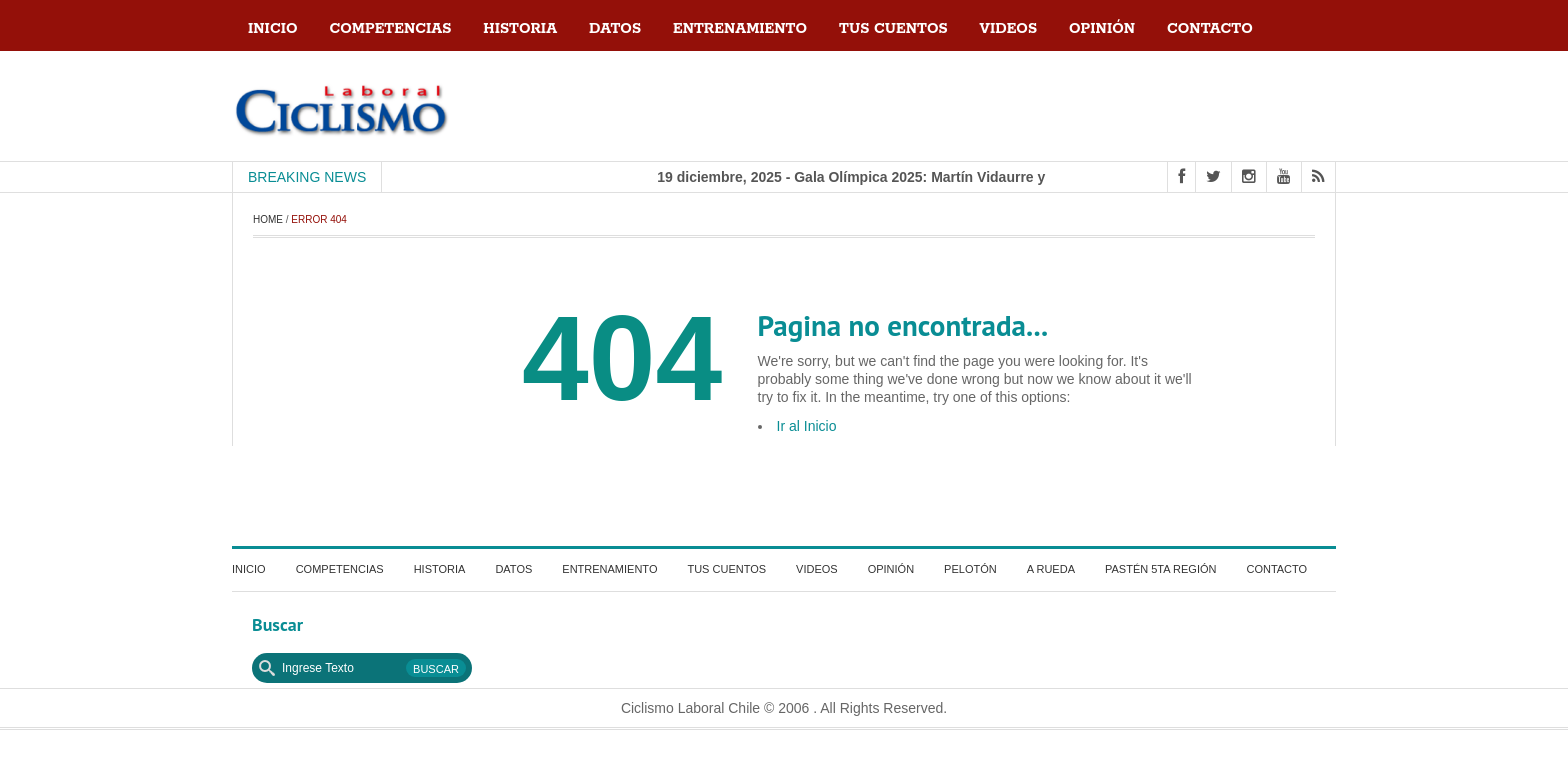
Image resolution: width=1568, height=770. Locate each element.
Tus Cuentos (893, 29)
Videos (1008, 29)
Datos (615, 29)
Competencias (391, 29)
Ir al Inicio (807, 426)
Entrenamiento (740, 29)
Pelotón (970, 569)
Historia (520, 29)
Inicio (273, 29)
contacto (1210, 29)
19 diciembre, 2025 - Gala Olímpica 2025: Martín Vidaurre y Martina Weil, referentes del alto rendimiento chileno (1026, 177)
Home (268, 219)
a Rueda (1051, 569)
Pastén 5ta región (1160, 569)
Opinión (1102, 29)
